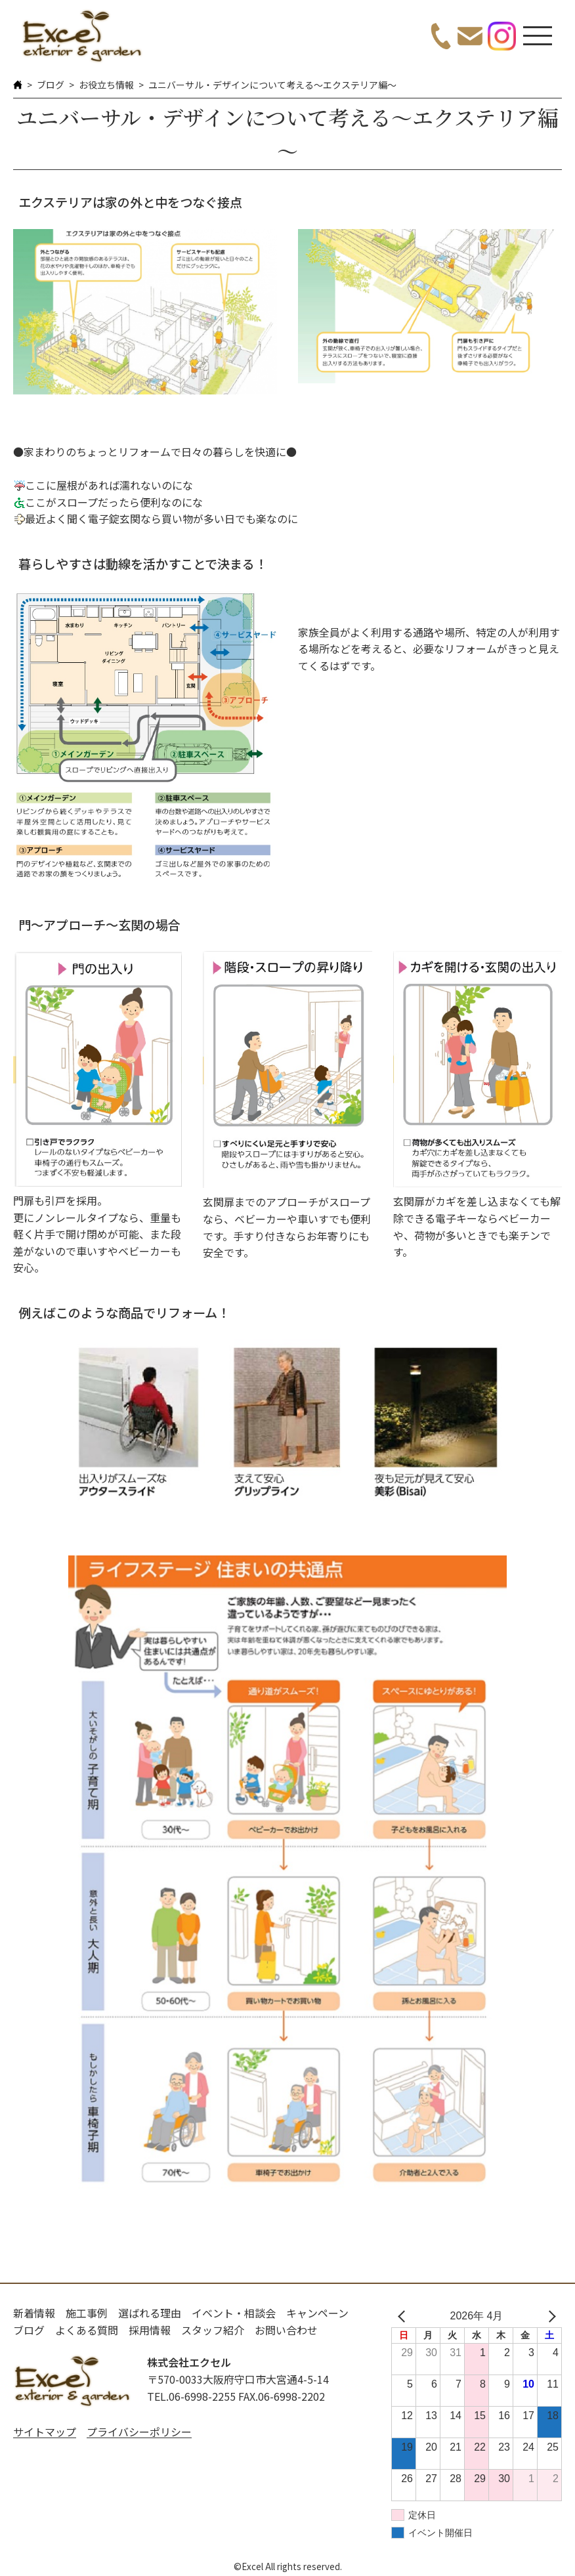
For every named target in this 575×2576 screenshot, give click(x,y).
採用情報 (150, 2330)
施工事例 (87, 2313)
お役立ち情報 (106, 84)
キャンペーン (317, 2313)
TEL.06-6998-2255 (191, 2396)
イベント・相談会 (234, 2313)
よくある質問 (86, 2330)
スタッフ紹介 (212, 2330)
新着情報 (34, 2313)
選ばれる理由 (149, 2313)
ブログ (50, 84)
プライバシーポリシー (139, 2431)
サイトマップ (44, 2431)
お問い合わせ (286, 2330)
